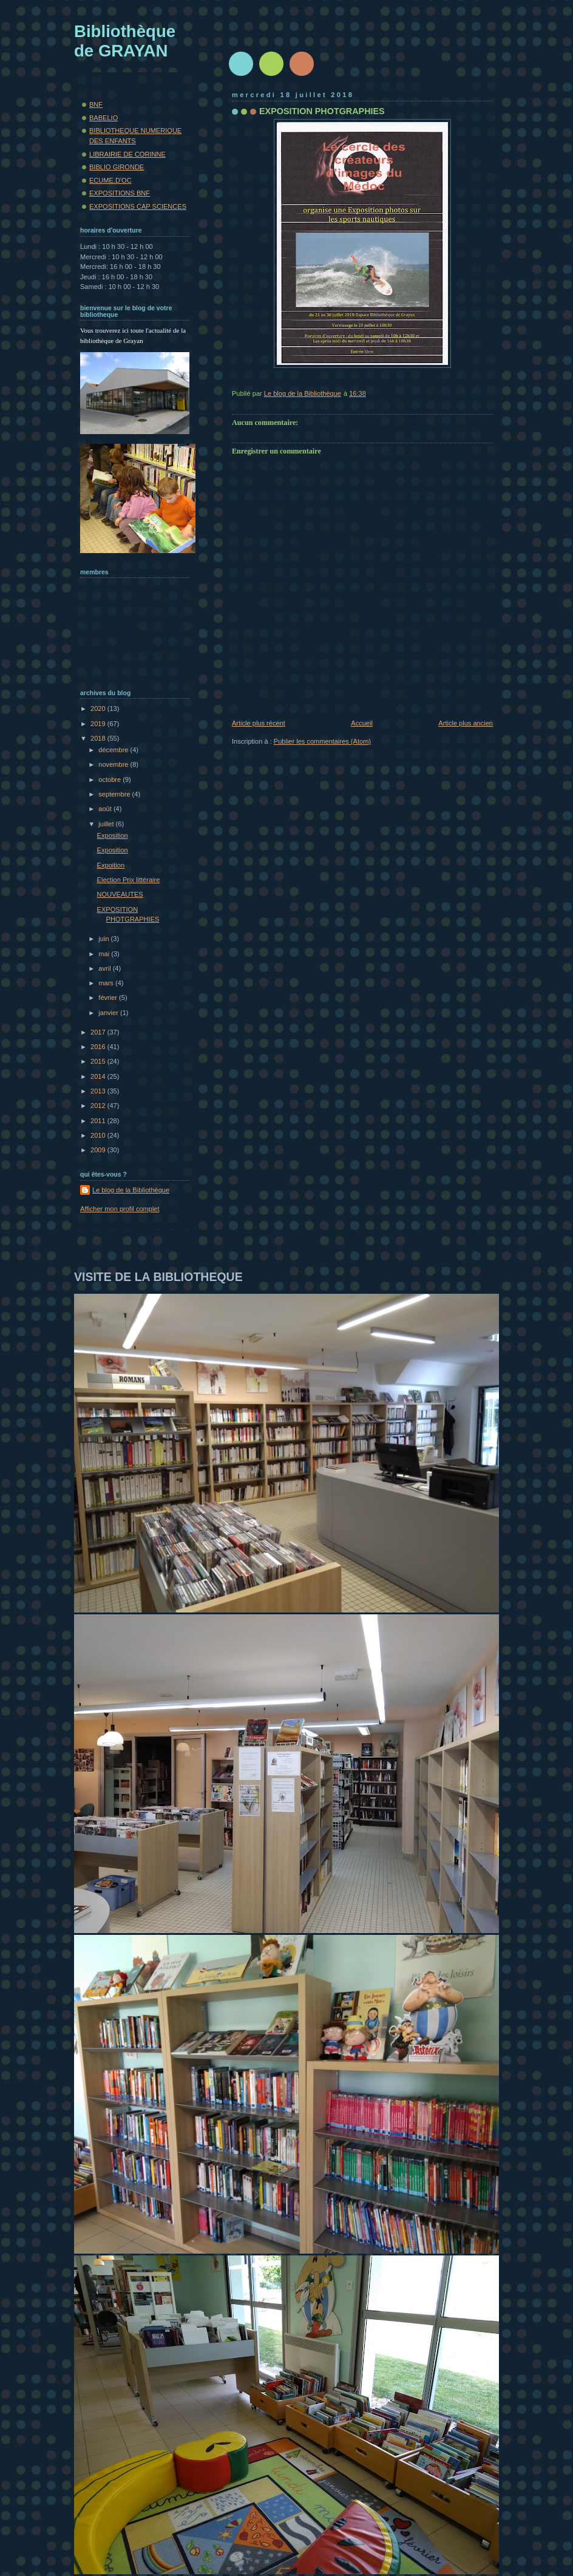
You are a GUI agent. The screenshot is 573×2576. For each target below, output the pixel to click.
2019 (98, 723)
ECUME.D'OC (110, 180)
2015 (98, 1061)
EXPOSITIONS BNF (119, 193)
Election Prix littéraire (128, 879)
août (106, 808)
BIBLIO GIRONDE (116, 167)
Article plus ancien (465, 723)
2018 (98, 738)
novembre (114, 764)
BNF (96, 104)
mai (104, 953)
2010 (98, 1135)
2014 (98, 1076)
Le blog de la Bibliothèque (130, 1190)
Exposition (112, 835)
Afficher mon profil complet (120, 1208)
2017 (98, 1032)
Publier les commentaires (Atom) (322, 741)
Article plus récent (258, 723)
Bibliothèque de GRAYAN (124, 41)
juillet (106, 824)
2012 (98, 1105)
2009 (98, 1150)
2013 (98, 1091)
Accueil (362, 723)
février (108, 997)
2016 (98, 1046)
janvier (109, 1012)
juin (104, 938)
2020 (98, 708)
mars (106, 983)
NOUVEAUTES (120, 894)
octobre (110, 779)
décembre (114, 749)
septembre (115, 794)
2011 (98, 1120)
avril (105, 968)
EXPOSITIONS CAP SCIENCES (137, 206)
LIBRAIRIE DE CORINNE (127, 154)
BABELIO (103, 117)
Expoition (110, 865)
